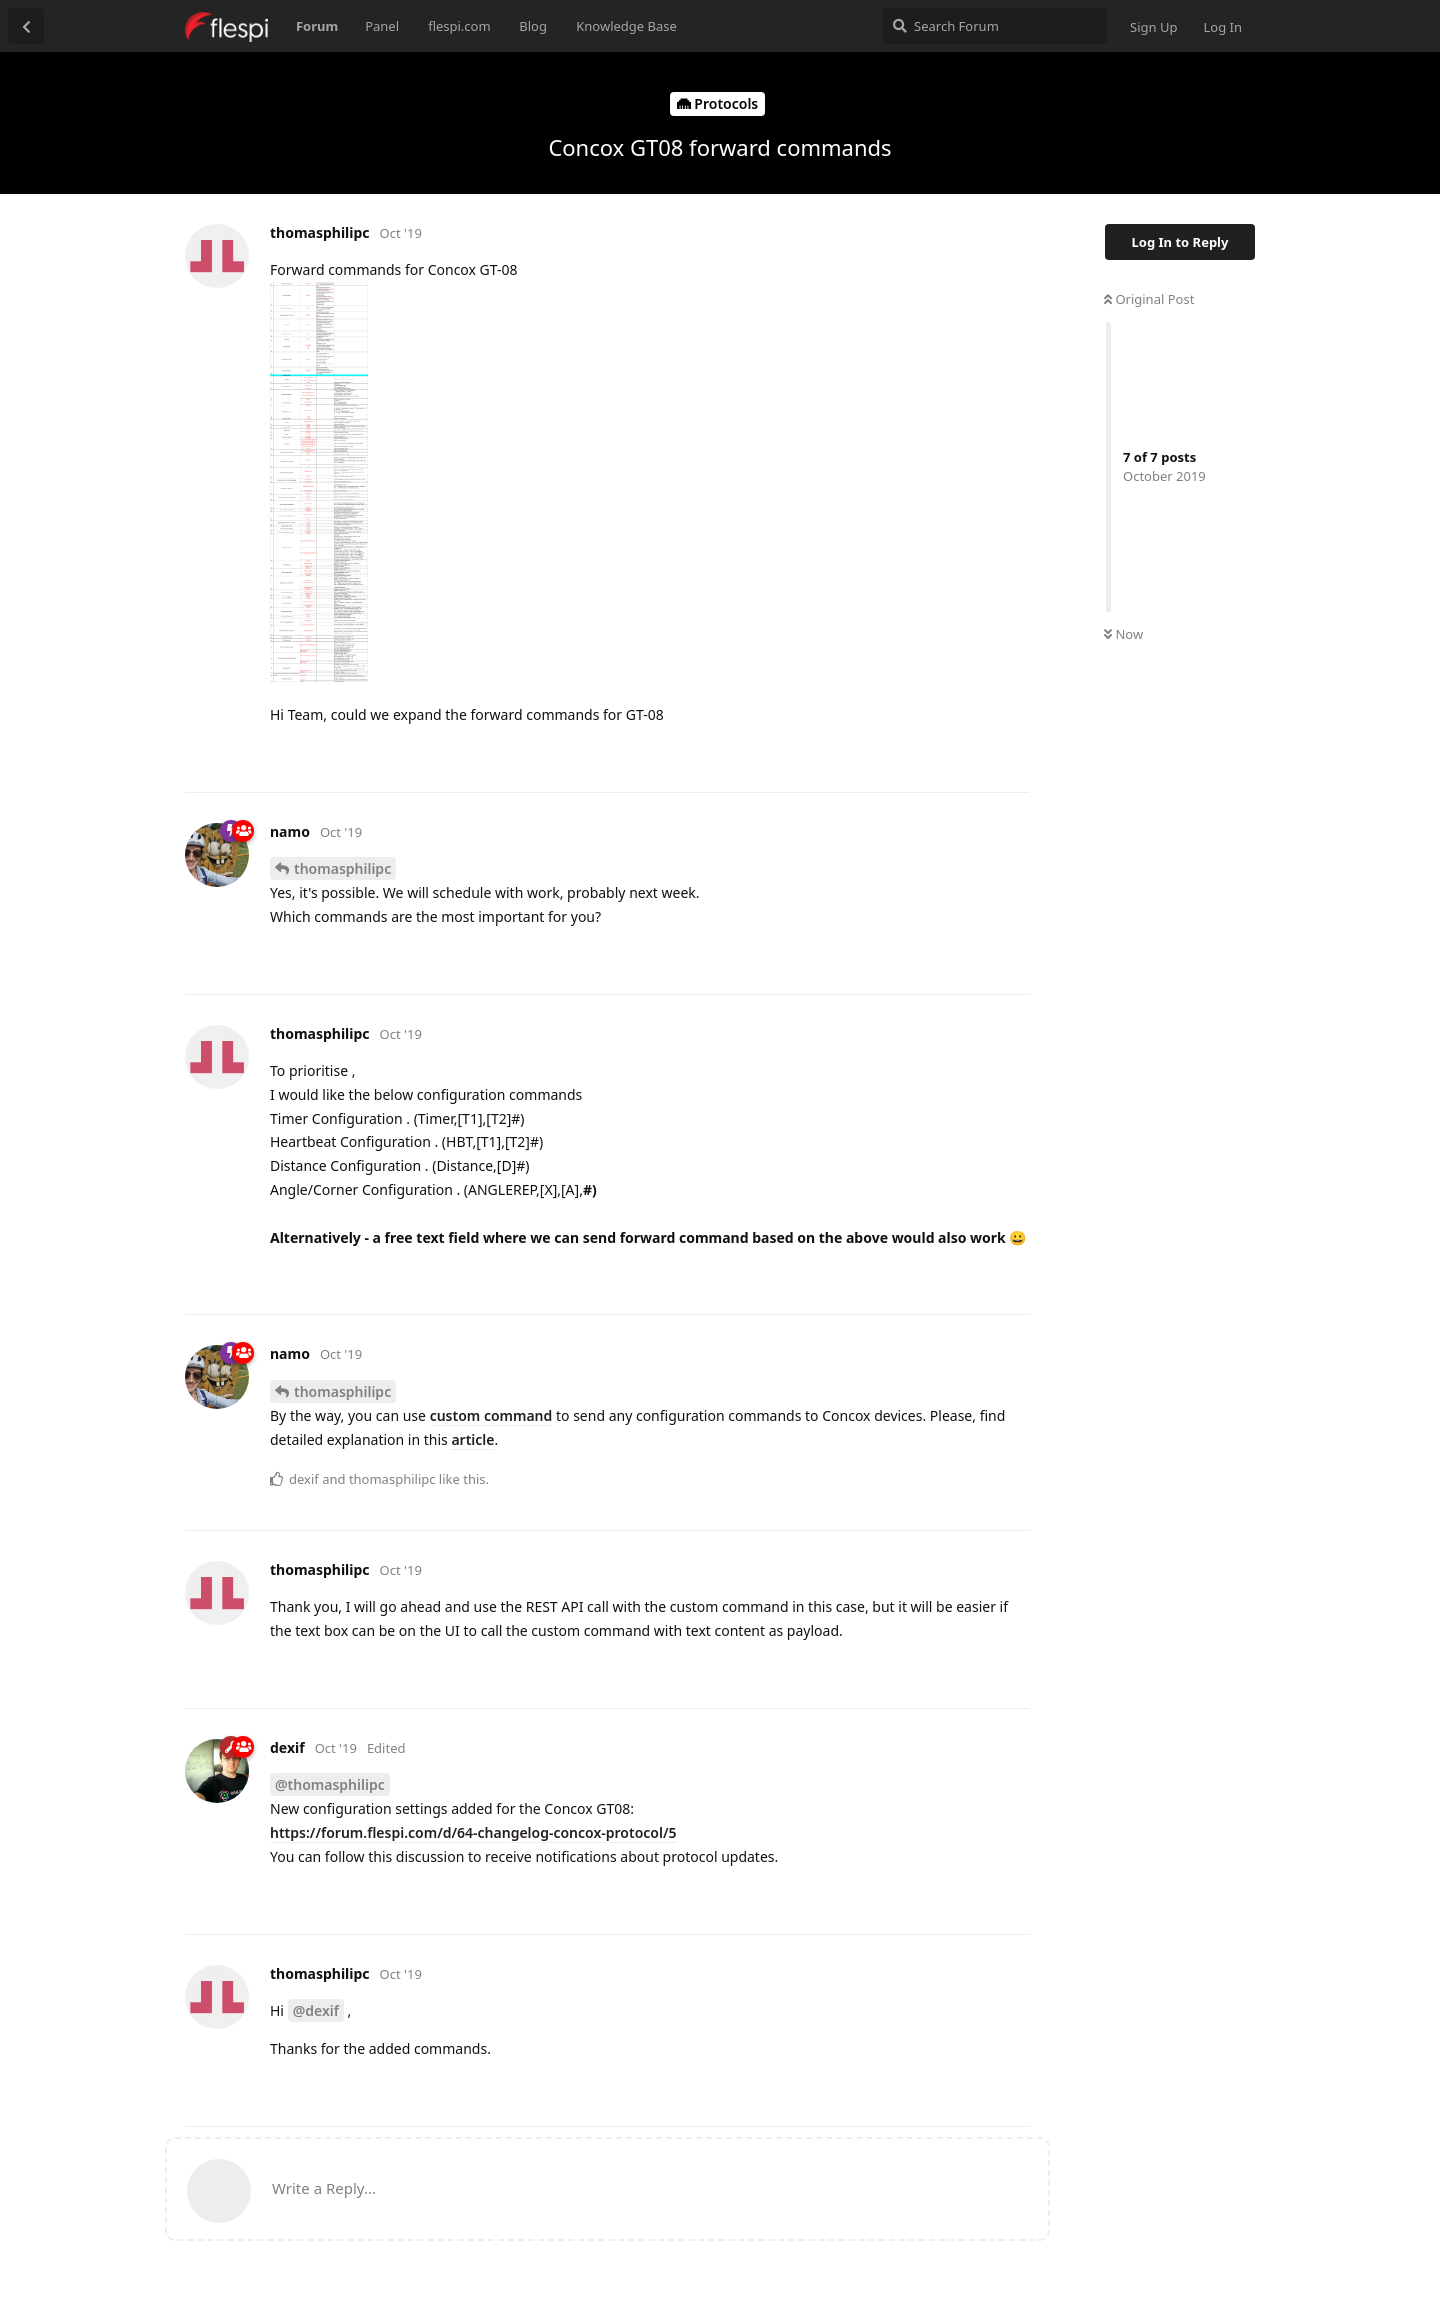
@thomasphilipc (330, 1784)
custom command (491, 1415)
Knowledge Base (626, 26)
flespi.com (459, 26)
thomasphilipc (342, 868)
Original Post (1149, 299)
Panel (382, 26)
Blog (533, 26)
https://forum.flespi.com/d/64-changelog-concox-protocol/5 (473, 1832)
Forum (317, 26)
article (472, 1439)
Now (1123, 634)
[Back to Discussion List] (26, 26)
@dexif (316, 2010)
